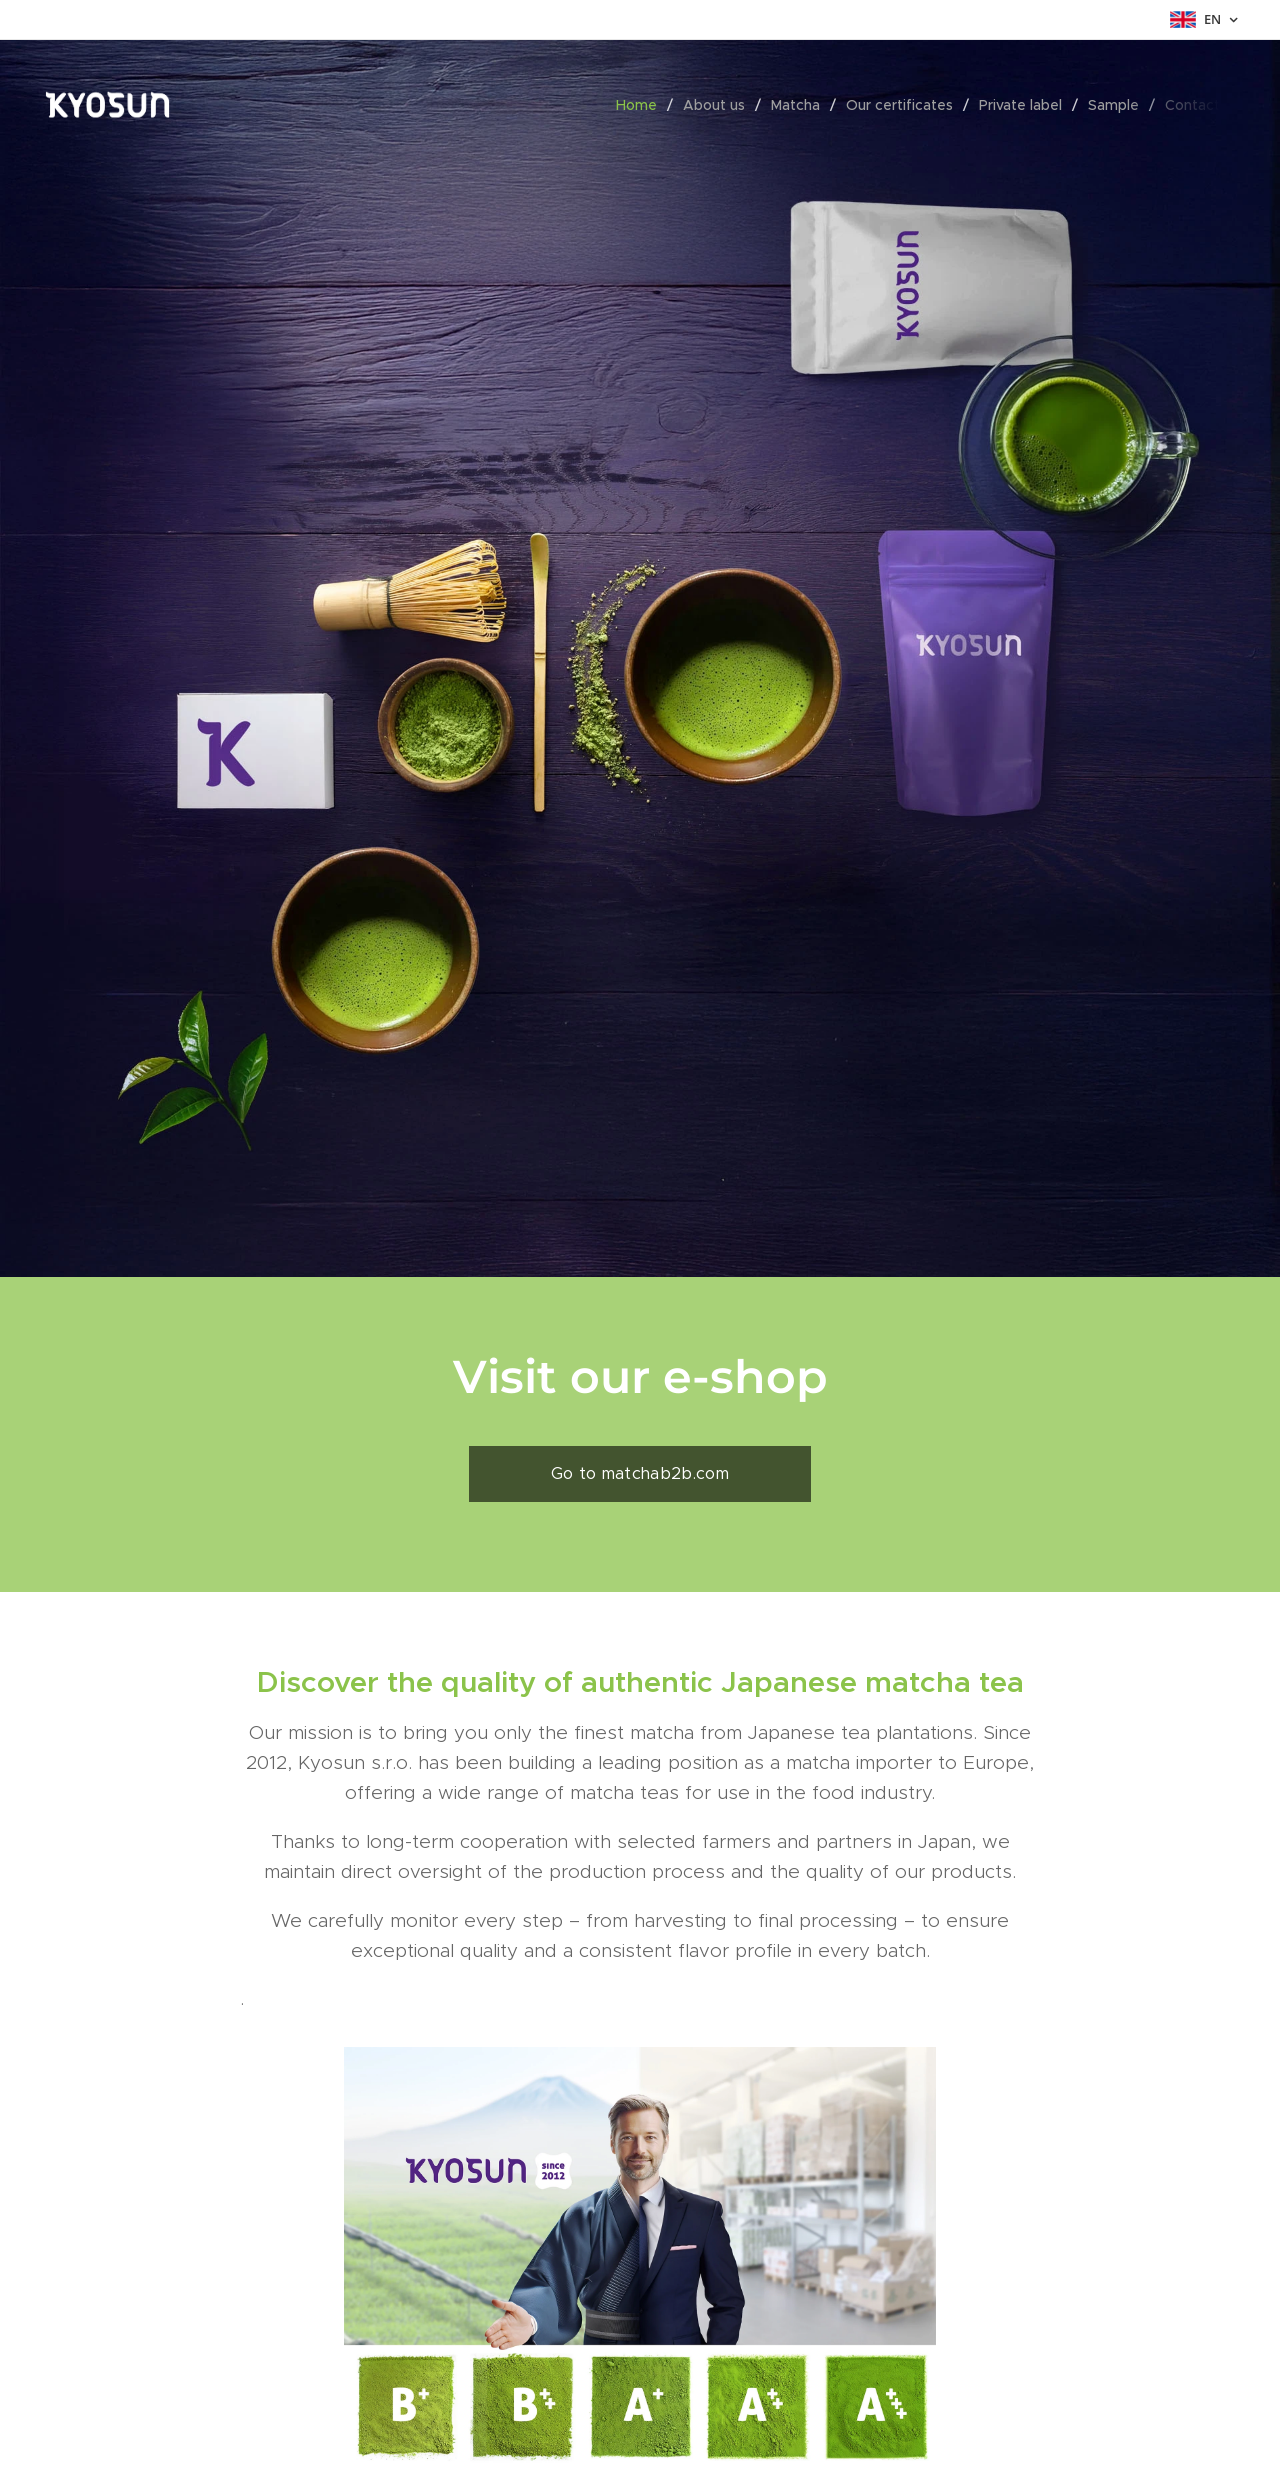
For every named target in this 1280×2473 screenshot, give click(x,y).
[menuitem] (642, 105)
